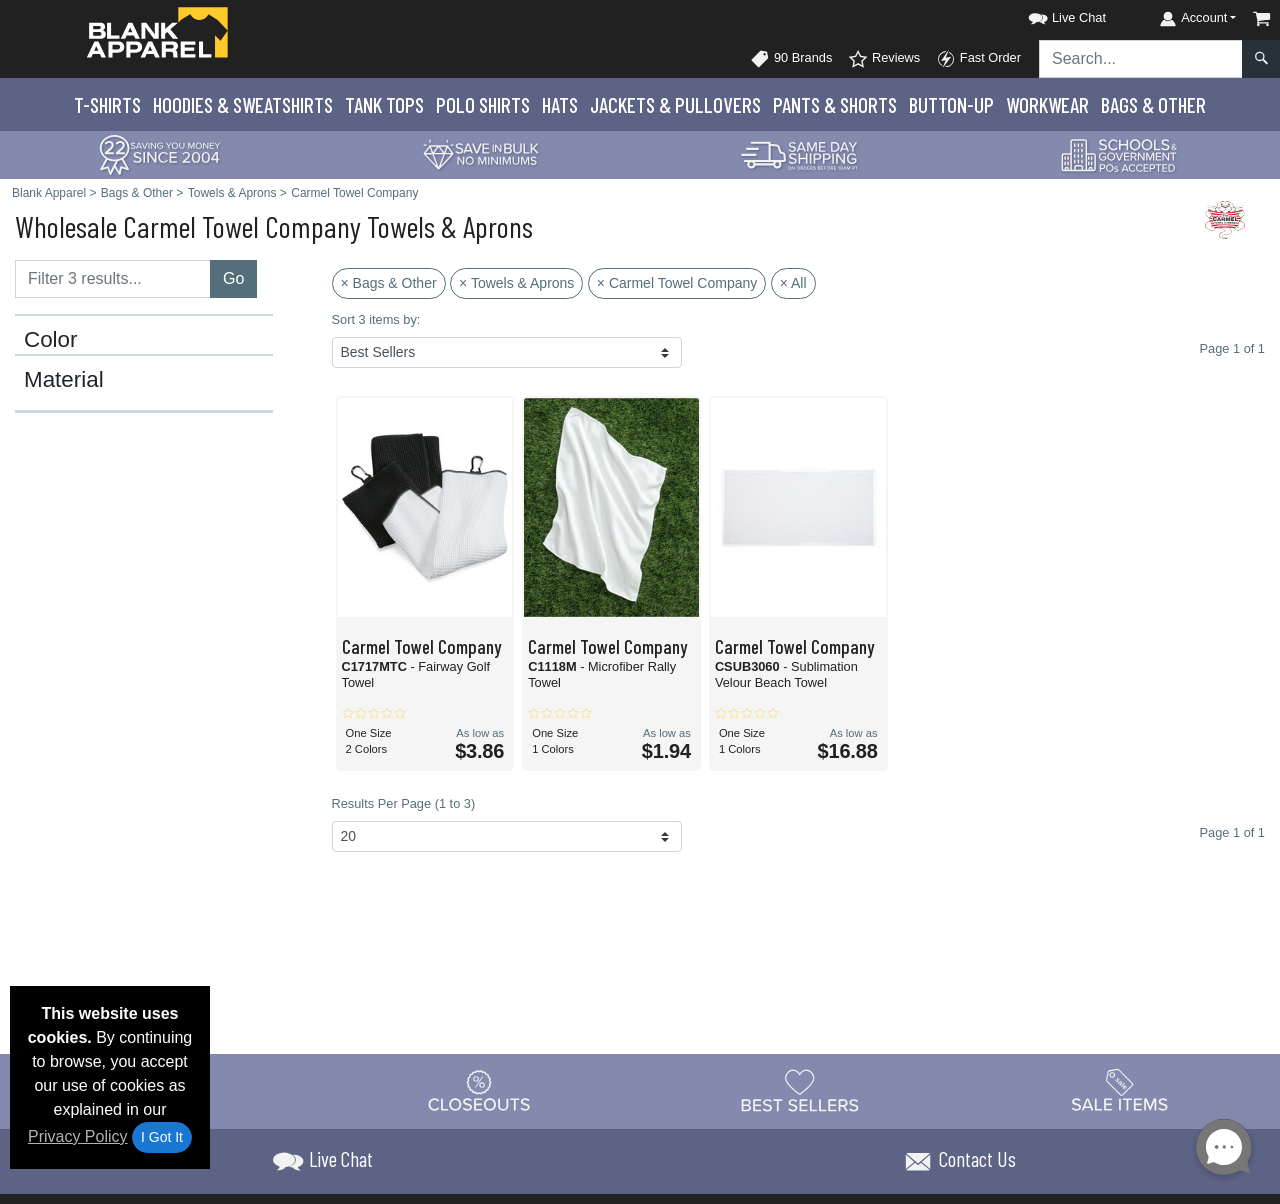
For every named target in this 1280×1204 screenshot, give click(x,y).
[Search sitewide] (1141, 59)
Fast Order (978, 59)
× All (793, 283)
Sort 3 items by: (376, 319)
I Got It (162, 1137)
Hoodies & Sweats (243, 104)
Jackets (675, 104)
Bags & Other (1153, 104)
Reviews (884, 59)
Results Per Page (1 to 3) (404, 803)
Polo (483, 104)
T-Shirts (107, 104)
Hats (560, 104)
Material (64, 380)
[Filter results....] (113, 279)
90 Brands (791, 59)
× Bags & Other (389, 283)
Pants (835, 104)
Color (51, 340)
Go (233, 278)
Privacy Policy (78, 1136)
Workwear (1047, 104)
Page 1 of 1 (1232, 832)
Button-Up (951, 104)
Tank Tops (384, 104)
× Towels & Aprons (516, 283)
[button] (1049, 14)
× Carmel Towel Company (677, 283)
